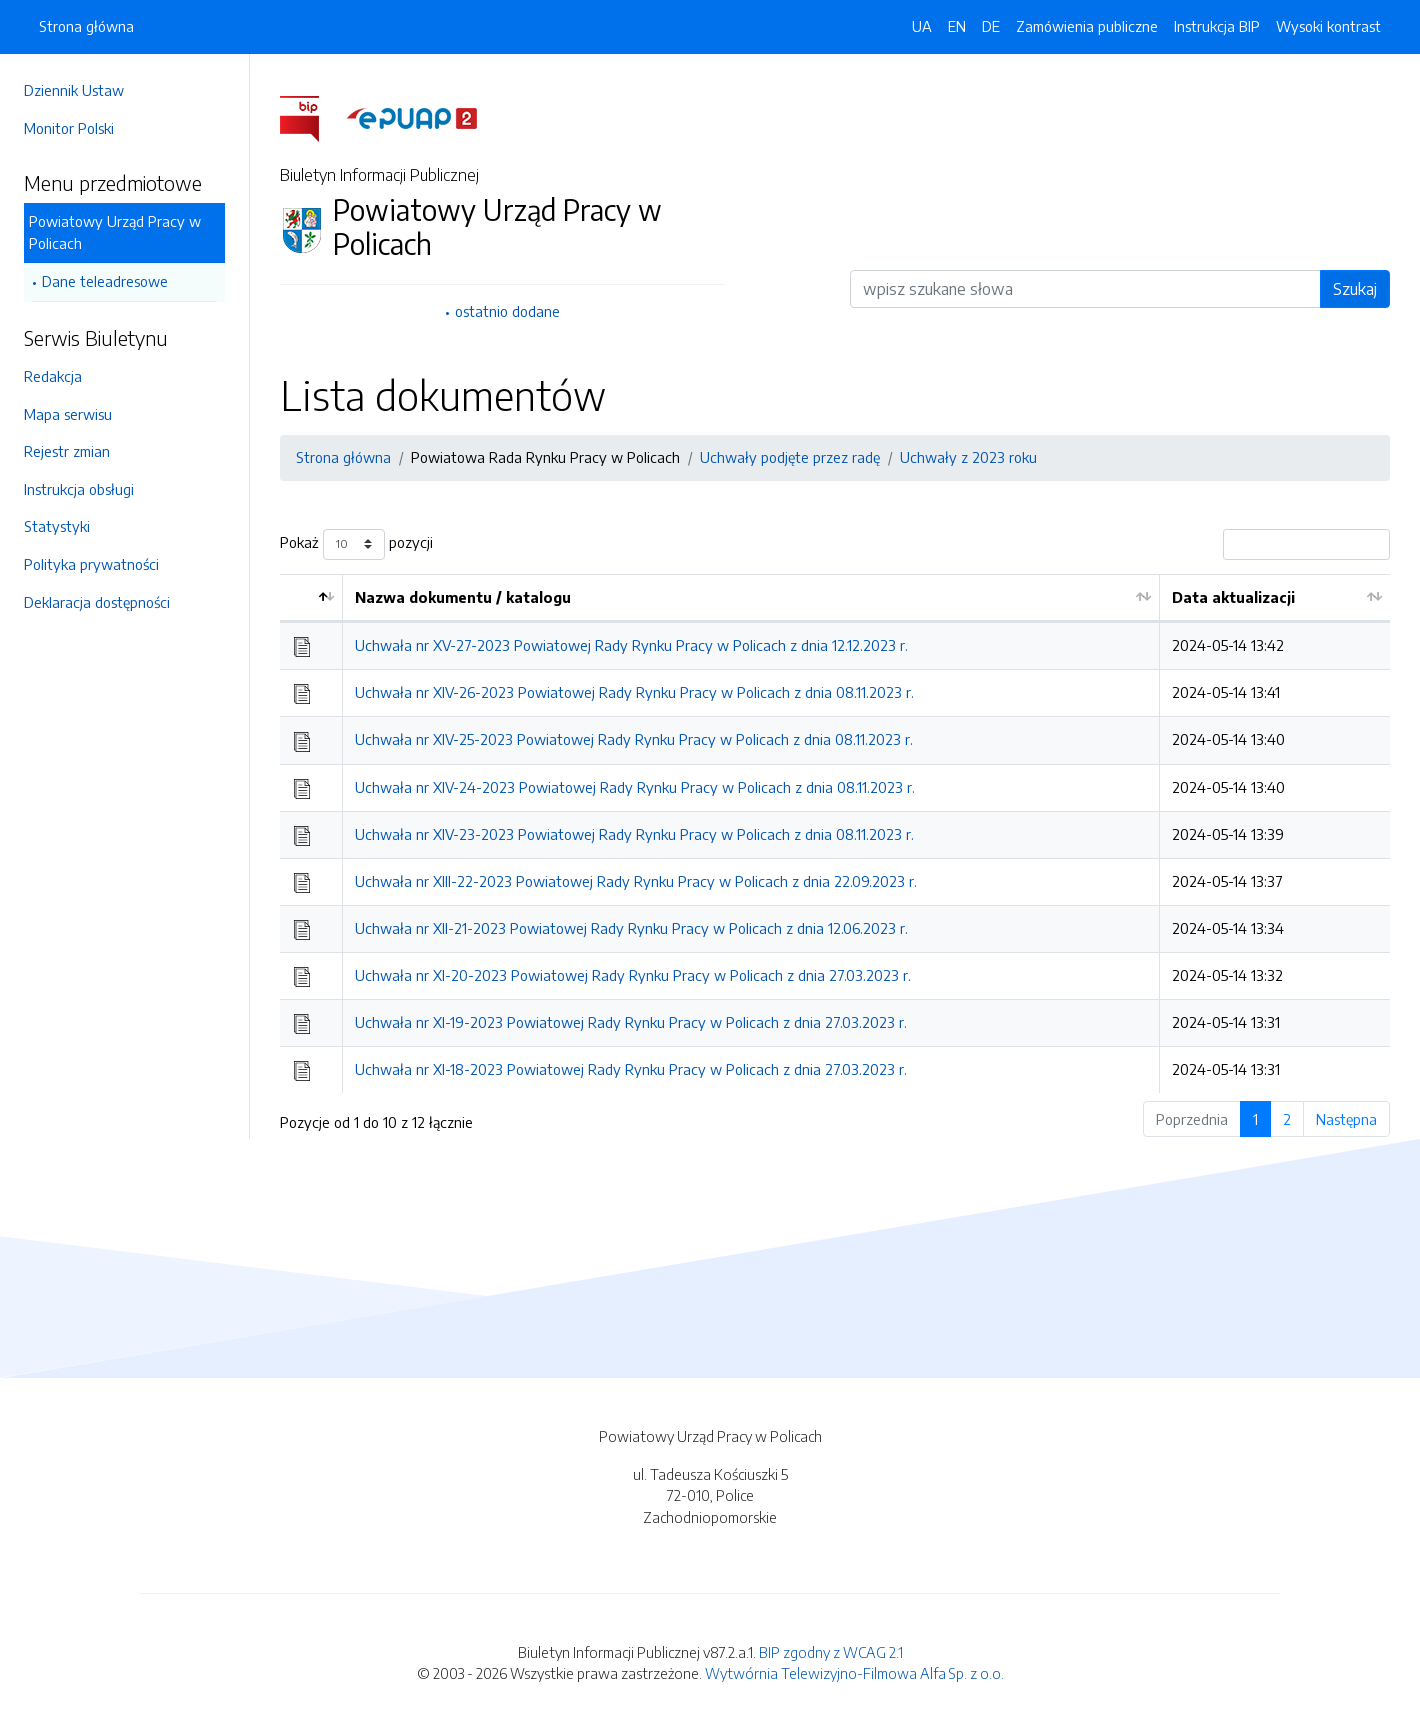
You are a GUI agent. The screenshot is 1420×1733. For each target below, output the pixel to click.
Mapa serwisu (68, 414)
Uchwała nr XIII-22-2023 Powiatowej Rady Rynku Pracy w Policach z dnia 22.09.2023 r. (636, 881)
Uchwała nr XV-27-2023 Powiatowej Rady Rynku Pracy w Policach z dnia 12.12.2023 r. (631, 645)
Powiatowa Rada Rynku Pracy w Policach (545, 457)
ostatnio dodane (507, 311)
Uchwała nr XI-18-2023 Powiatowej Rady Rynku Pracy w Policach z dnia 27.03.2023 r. (631, 1069)
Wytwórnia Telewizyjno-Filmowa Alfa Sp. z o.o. (854, 1673)
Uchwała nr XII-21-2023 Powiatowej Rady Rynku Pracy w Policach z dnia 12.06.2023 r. (631, 928)
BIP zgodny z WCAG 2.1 (831, 1652)
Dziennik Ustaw (74, 90)
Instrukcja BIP (1217, 26)
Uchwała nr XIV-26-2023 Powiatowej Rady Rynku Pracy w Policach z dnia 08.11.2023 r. (634, 692)
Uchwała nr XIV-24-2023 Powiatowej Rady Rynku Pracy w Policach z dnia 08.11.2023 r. (635, 787)
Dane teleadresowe (105, 281)
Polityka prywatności (91, 564)
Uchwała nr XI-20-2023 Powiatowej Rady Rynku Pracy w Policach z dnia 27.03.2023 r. (633, 975)
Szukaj (1355, 289)
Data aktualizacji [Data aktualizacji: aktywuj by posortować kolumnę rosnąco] (1233, 597)
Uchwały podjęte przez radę (790, 457)
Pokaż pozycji (356, 544)
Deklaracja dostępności (97, 602)
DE (991, 26)
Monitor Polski (69, 128)
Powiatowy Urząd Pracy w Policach (115, 232)
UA (922, 26)
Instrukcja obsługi (79, 489)
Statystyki (57, 526)
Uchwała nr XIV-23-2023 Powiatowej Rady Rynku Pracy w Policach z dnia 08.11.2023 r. (634, 834)
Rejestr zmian (67, 451)
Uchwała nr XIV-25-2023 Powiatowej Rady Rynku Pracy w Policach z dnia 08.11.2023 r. (634, 739)
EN (957, 26)
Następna (1346, 1119)
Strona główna (86, 26)
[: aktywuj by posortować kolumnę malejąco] (311, 598)
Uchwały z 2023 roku (968, 457)
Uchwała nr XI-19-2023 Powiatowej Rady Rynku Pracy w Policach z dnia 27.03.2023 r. (631, 1022)
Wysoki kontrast (1328, 26)
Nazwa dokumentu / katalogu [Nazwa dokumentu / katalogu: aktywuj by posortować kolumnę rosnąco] (463, 597)
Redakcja (53, 376)
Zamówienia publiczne (1087, 26)
